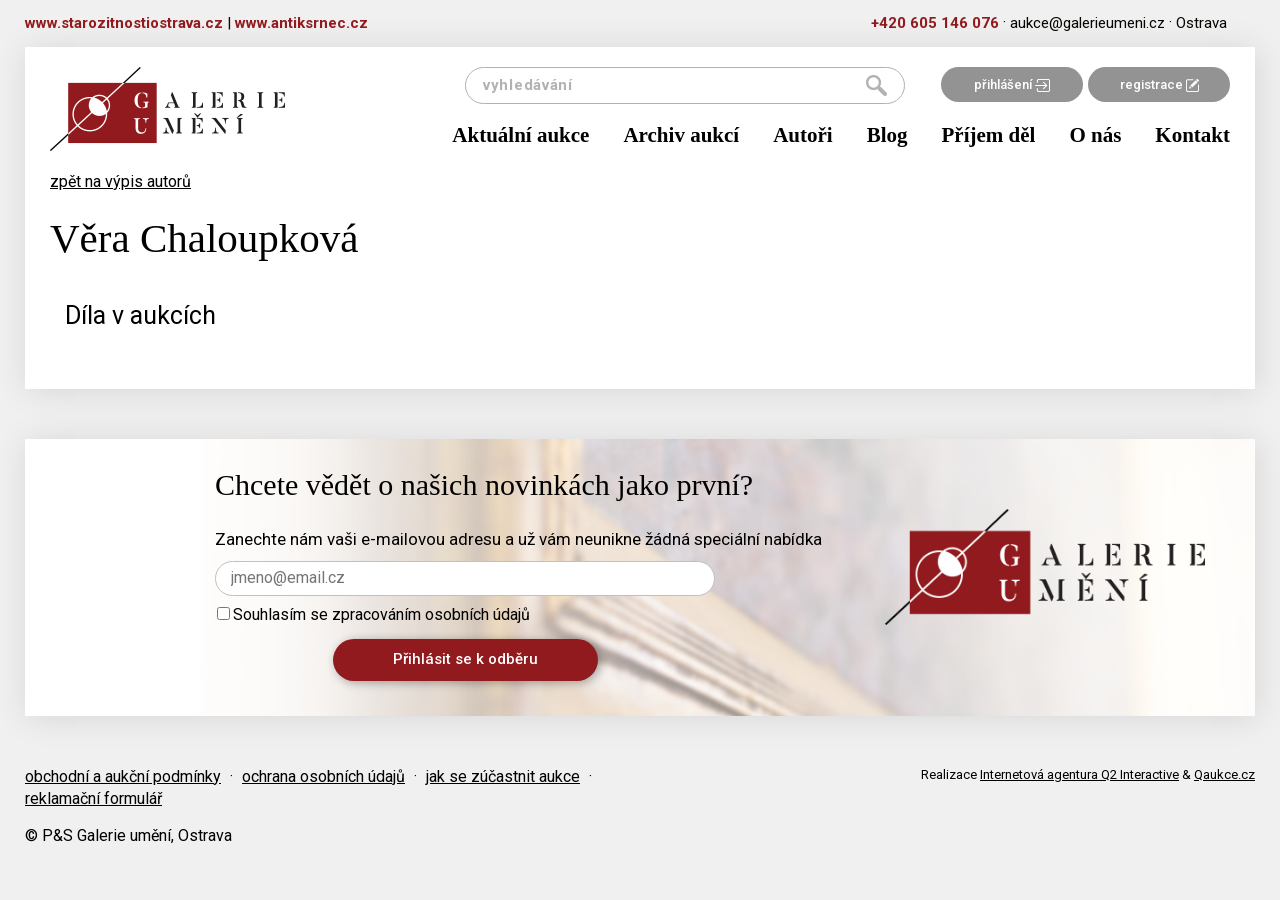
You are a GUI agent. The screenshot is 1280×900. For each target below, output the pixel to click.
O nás (1095, 135)
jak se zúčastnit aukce (503, 776)
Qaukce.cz (1224, 774)
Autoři (803, 135)
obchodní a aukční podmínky (123, 776)
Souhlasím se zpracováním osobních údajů (373, 614)
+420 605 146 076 (935, 23)
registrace (1159, 84)
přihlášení (1012, 84)
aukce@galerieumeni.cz (1087, 23)
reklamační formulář (93, 798)
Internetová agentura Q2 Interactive (1079, 774)
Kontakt (1192, 135)
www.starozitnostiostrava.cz (124, 23)
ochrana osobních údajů (323, 776)
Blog (887, 135)
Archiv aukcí (681, 135)
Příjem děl (989, 135)
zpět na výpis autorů (120, 181)
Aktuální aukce (520, 135)
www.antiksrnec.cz (301, 23)
